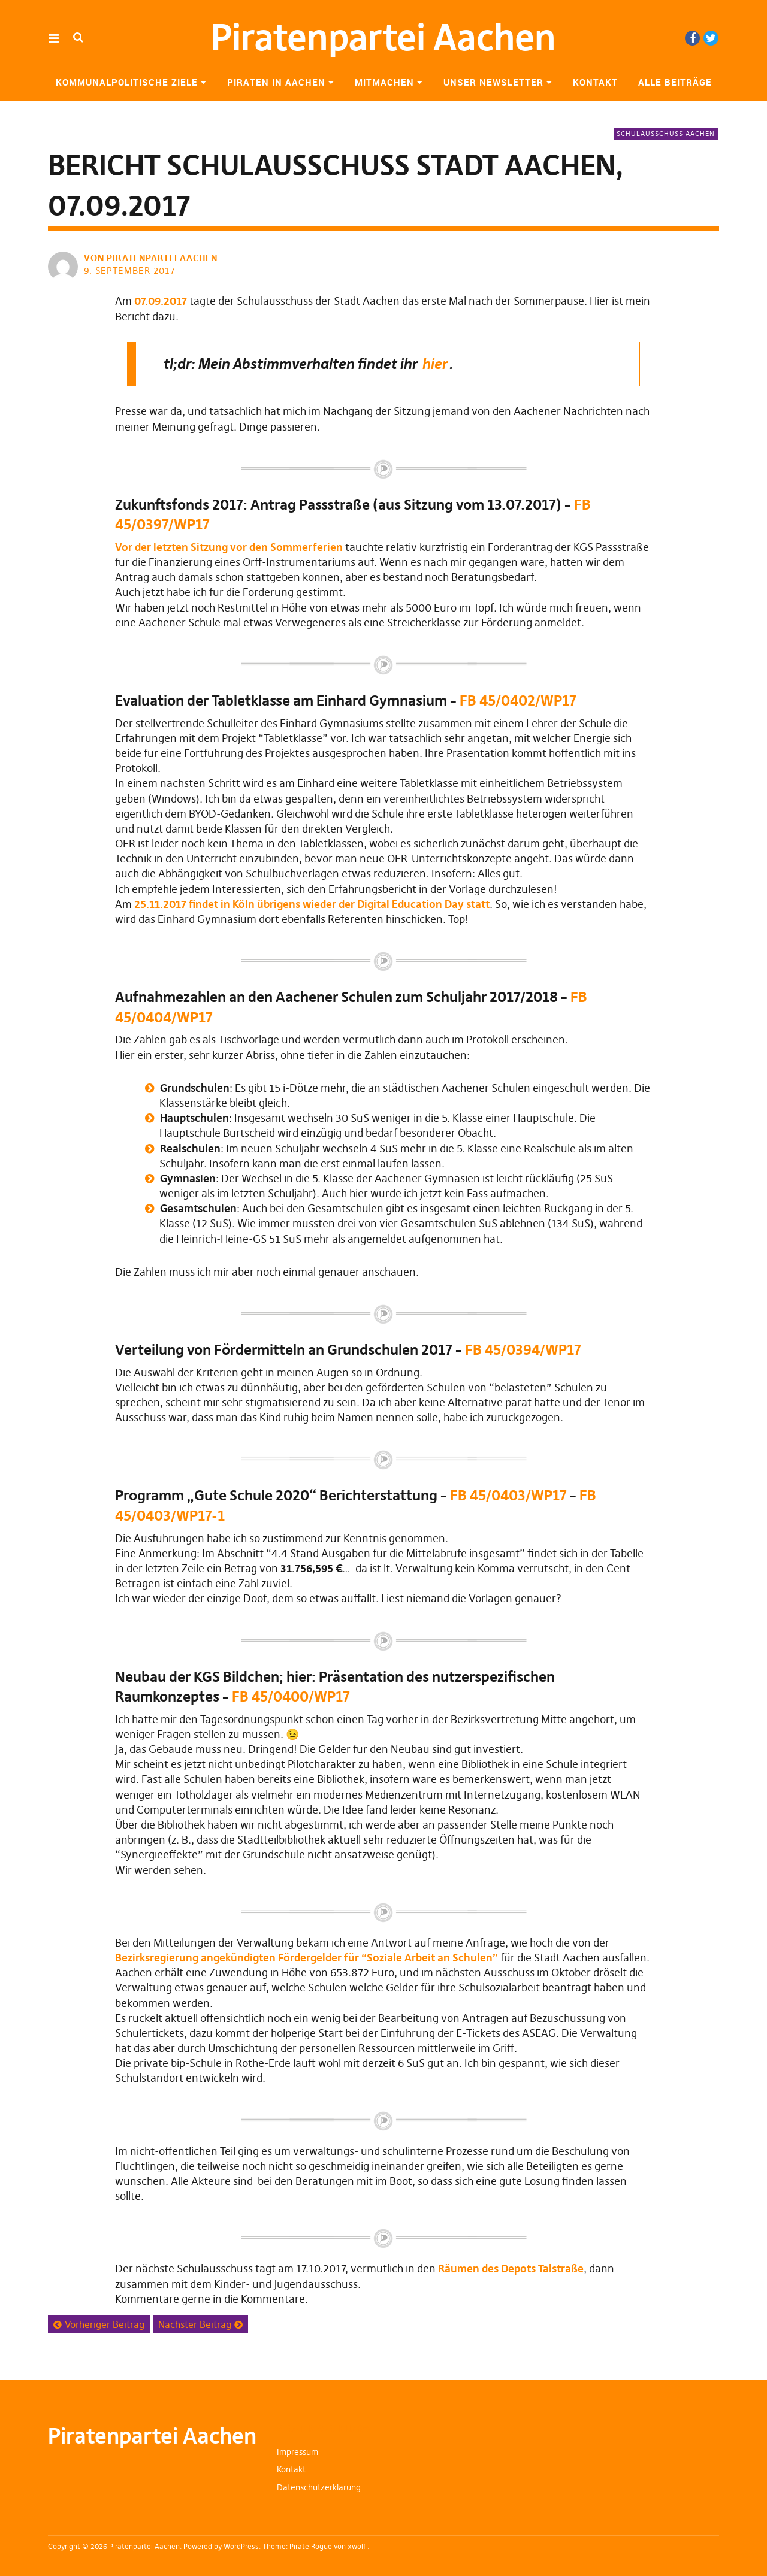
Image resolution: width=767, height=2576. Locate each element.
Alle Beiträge (675, 82)
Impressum (297, 2452)
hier (434, 364)
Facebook (692, 38)
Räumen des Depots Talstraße (511, 2268)
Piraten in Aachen (276, 82)
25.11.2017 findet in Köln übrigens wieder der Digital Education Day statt (312, 904)
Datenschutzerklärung (319, 2487)
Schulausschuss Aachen (666, 133)
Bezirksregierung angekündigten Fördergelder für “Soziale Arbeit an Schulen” (306, 1957)
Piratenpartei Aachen (383, 37)
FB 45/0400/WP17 (291, 1696)
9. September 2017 (130, 270)
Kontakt (595, 82)
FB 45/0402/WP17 (518, 700)
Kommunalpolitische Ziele (127, 82)
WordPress (241, 2546)
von (152, 258)
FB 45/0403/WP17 (510, 1495)
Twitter (710, 38)
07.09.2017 (160, 301)
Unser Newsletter (493, 82)
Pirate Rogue (310, 2546)
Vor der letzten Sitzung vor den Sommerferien (229, 547)
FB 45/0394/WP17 (523, 1349)
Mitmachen (384, 82)
